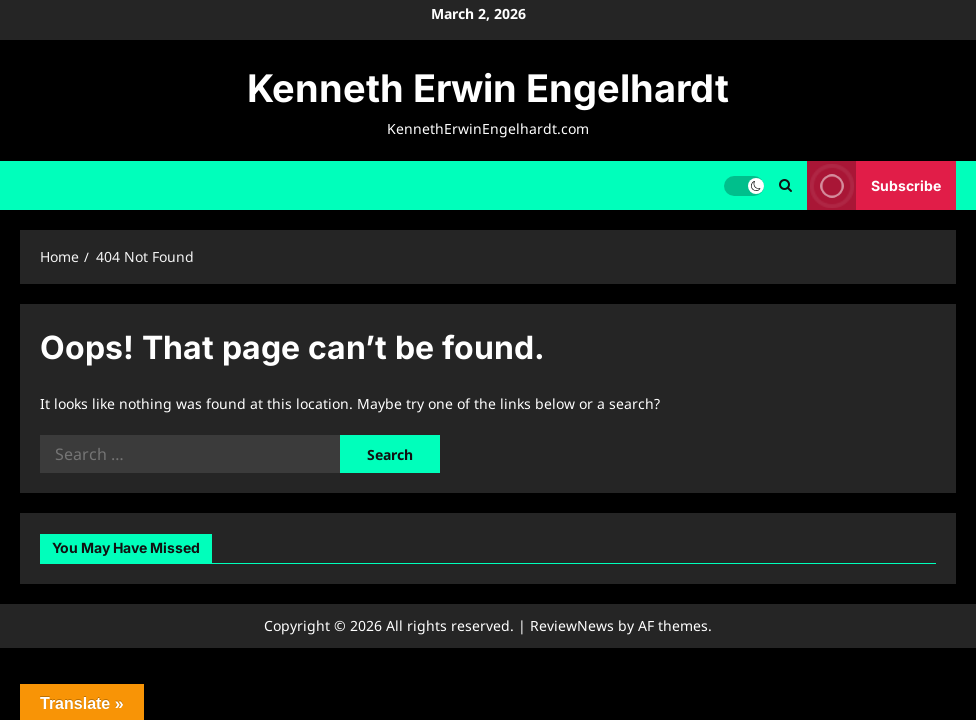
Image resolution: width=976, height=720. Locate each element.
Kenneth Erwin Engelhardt (488, 88)
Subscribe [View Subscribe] (874, 185)
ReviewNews (572, 625)
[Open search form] (785, 185)
